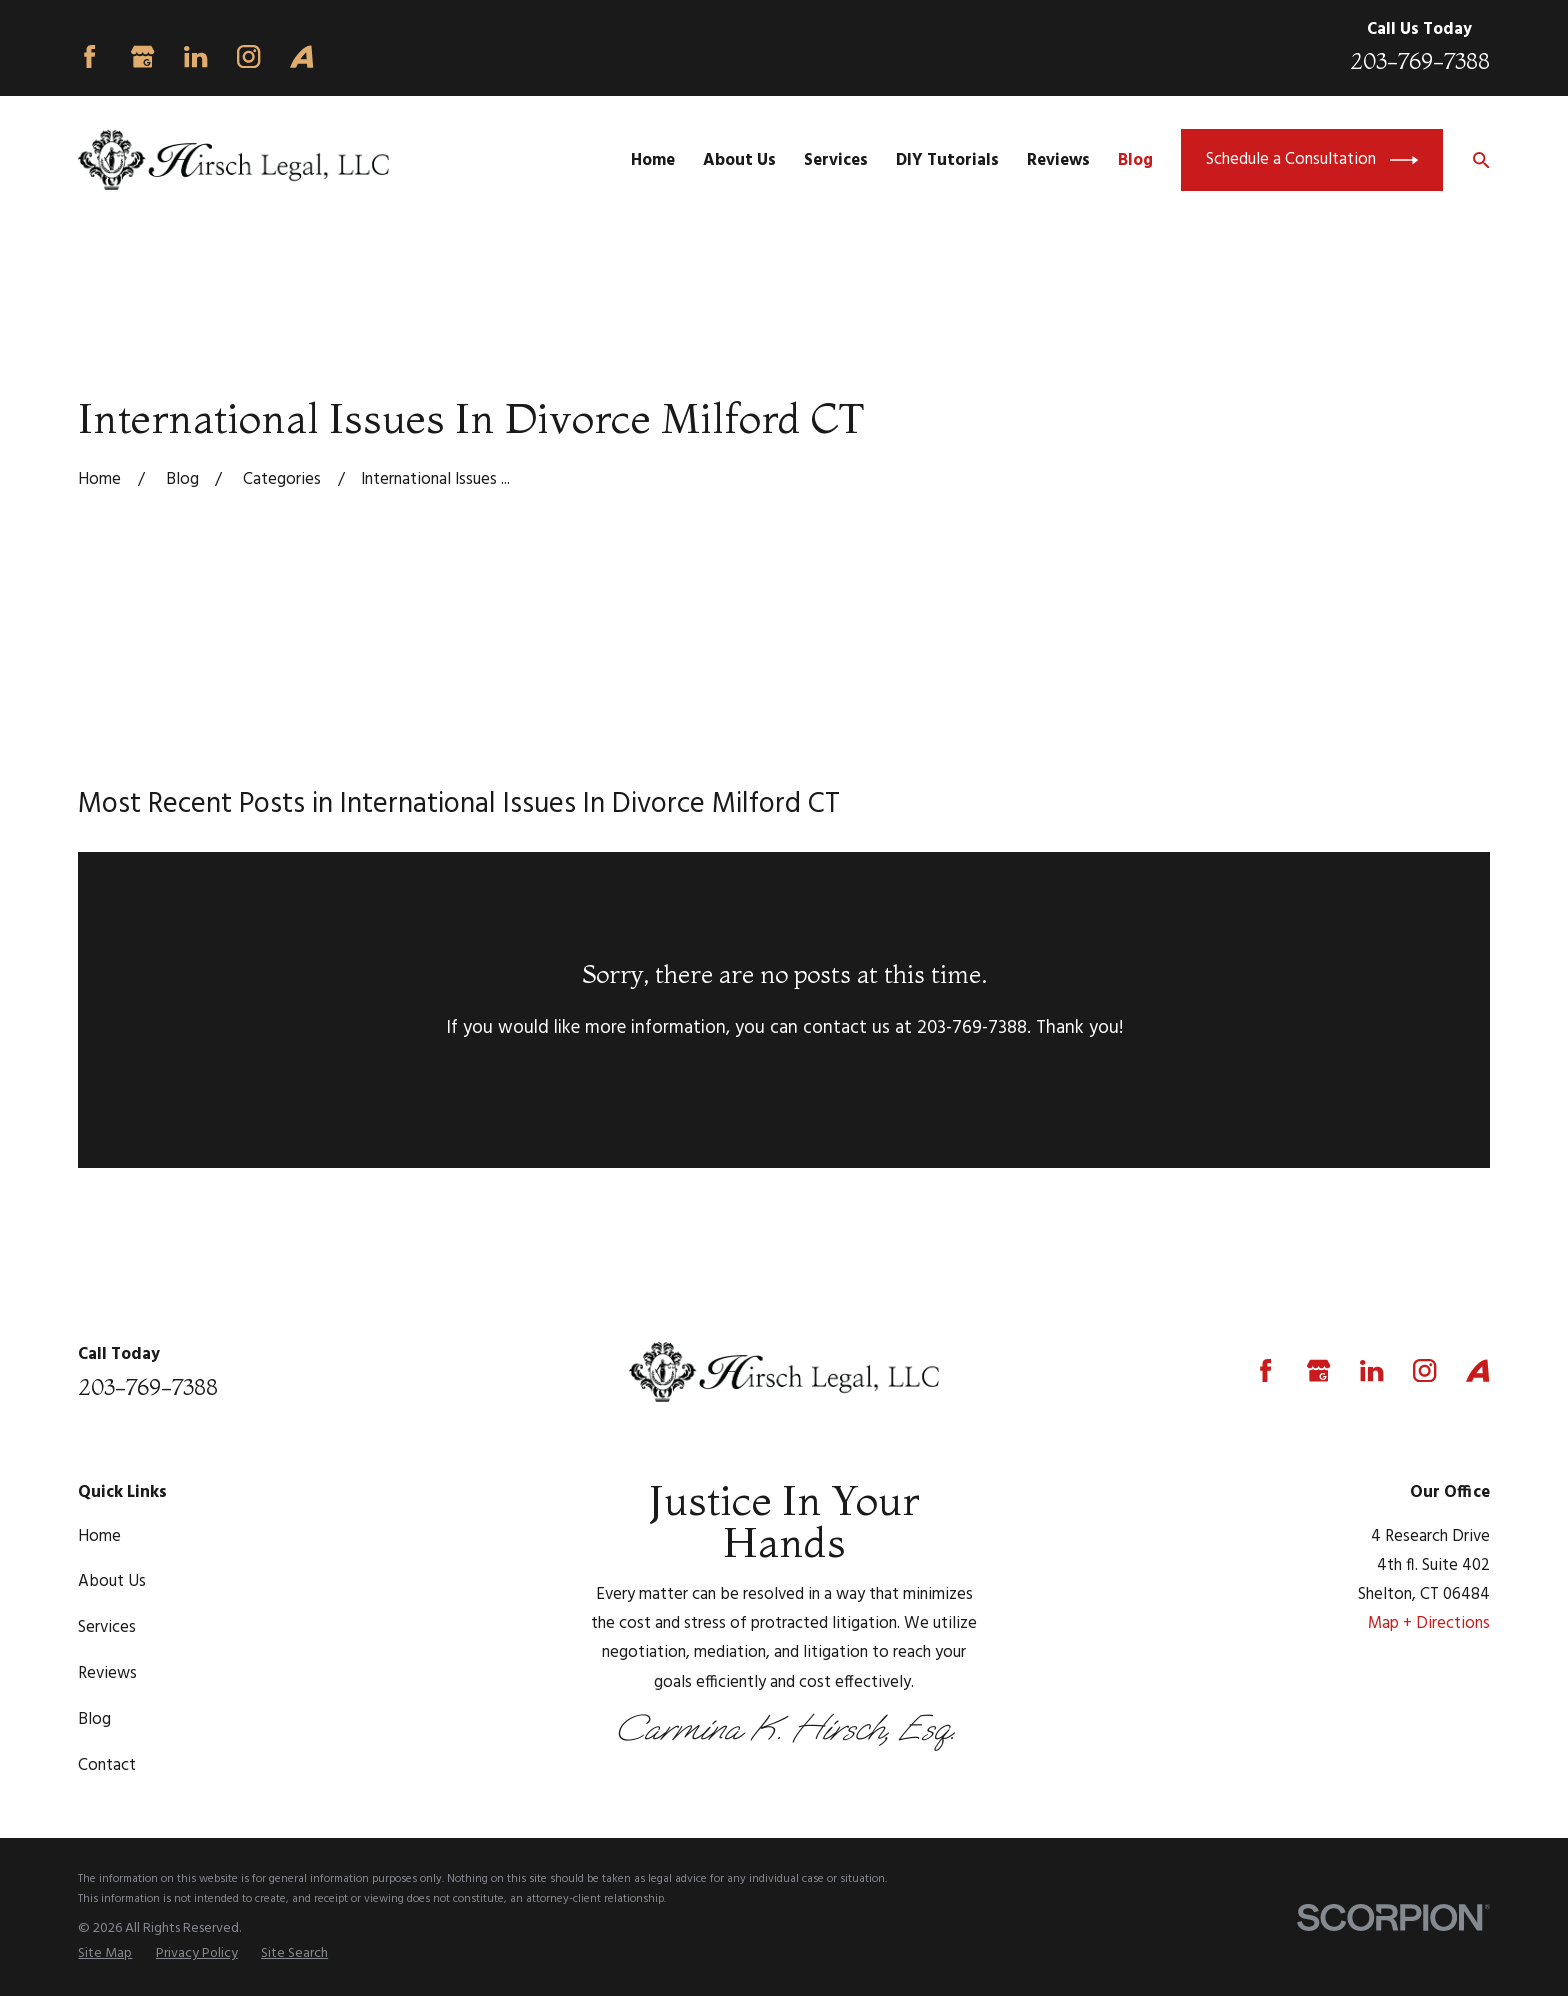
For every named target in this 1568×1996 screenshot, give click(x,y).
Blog (94, 1719)
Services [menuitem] (836, 160)
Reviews (107, 1673)
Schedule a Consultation (1312, 160)
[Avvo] (301, 56)
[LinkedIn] (195, 56)
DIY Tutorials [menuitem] (947, 160)
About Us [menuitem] (739, 160)
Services (107, 1627)
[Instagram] (248, 56)
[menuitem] (105, 1954)
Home (99, 1536)
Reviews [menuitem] (1058, 160)
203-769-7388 (1420, 61)
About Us (112, 1581)
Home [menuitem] (653, 160)
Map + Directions (1429, 1623)
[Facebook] (89, 56)
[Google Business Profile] (142, 56)
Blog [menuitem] (1135, 160)
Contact (107, 1765)
